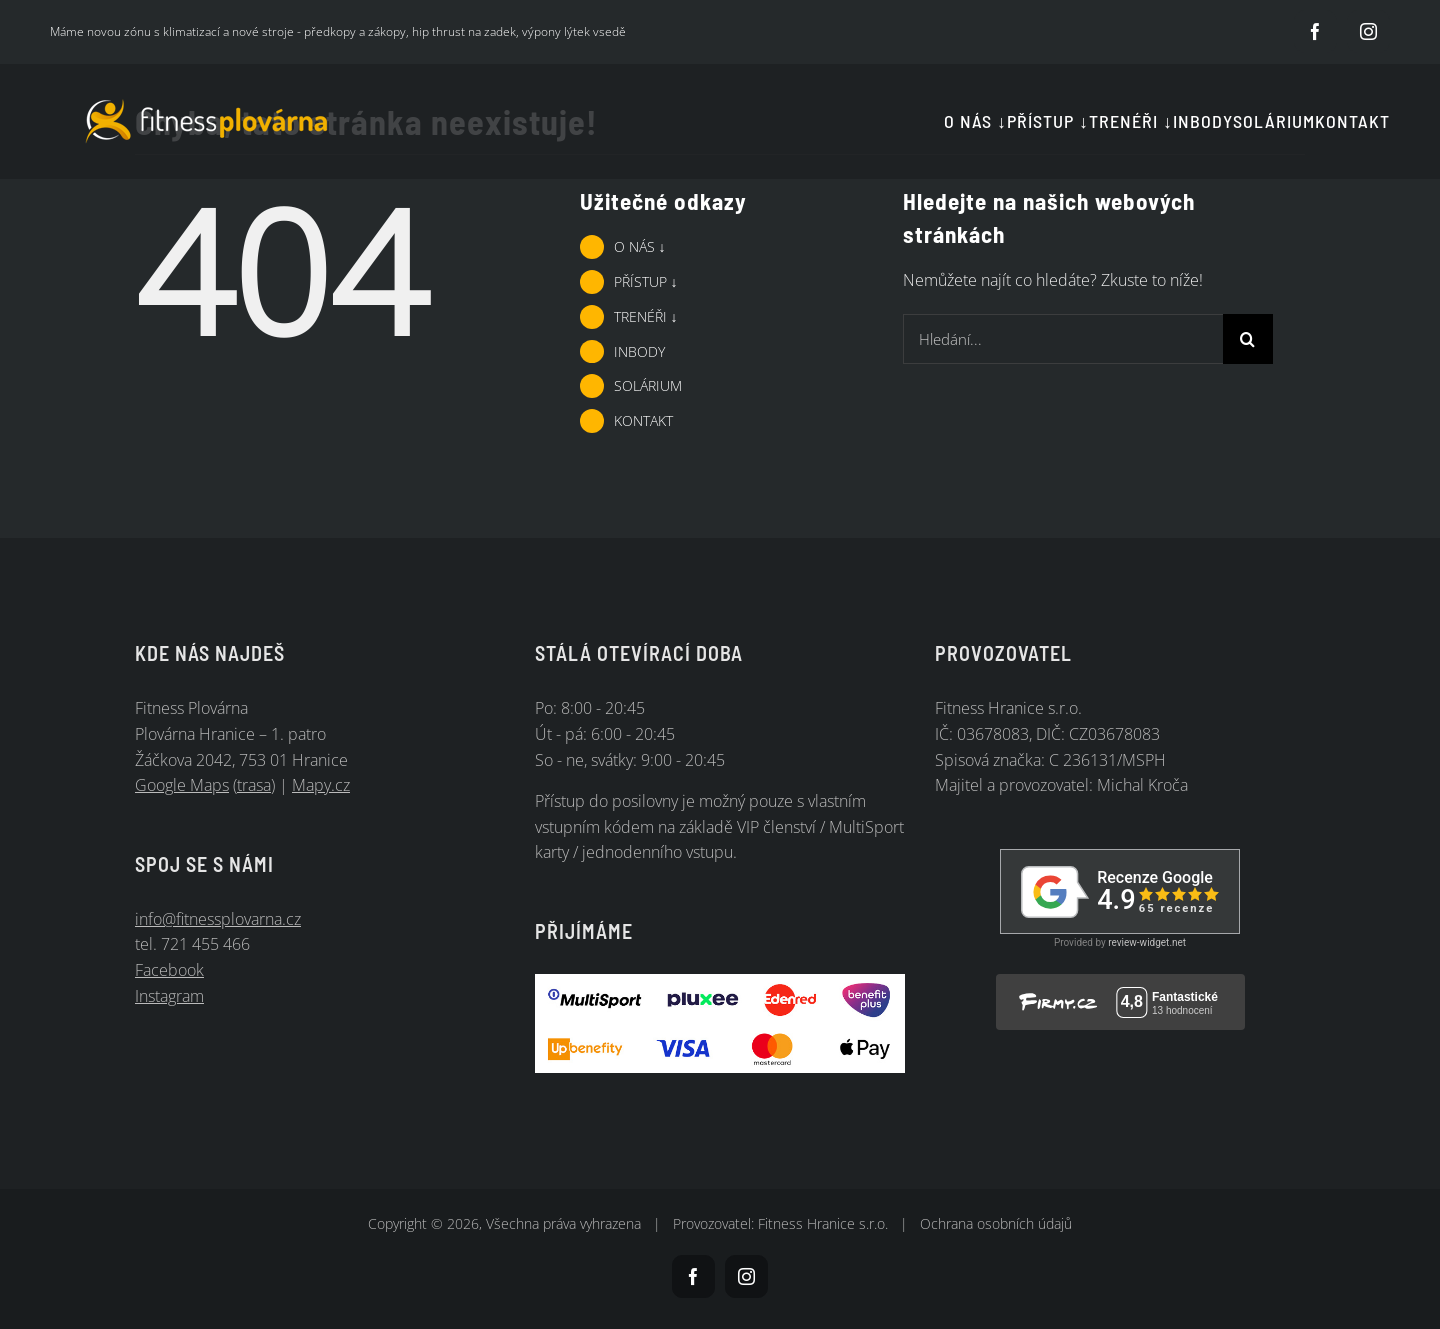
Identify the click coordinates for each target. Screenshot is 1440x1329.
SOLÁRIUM (648, 385)
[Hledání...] (1063, 339)
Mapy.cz (321, 785)
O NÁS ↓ (640, 246)
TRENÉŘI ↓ (646, 316)
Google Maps (182, 785)
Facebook (169, 970)
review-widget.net (1147, 942)
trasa (254, 785)
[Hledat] (1248, 339)
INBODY (639, 351)
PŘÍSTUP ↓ (646, 281)
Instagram (169, 996)
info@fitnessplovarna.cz (218, 919)
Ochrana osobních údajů (996, 1223)
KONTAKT (643, 420)
